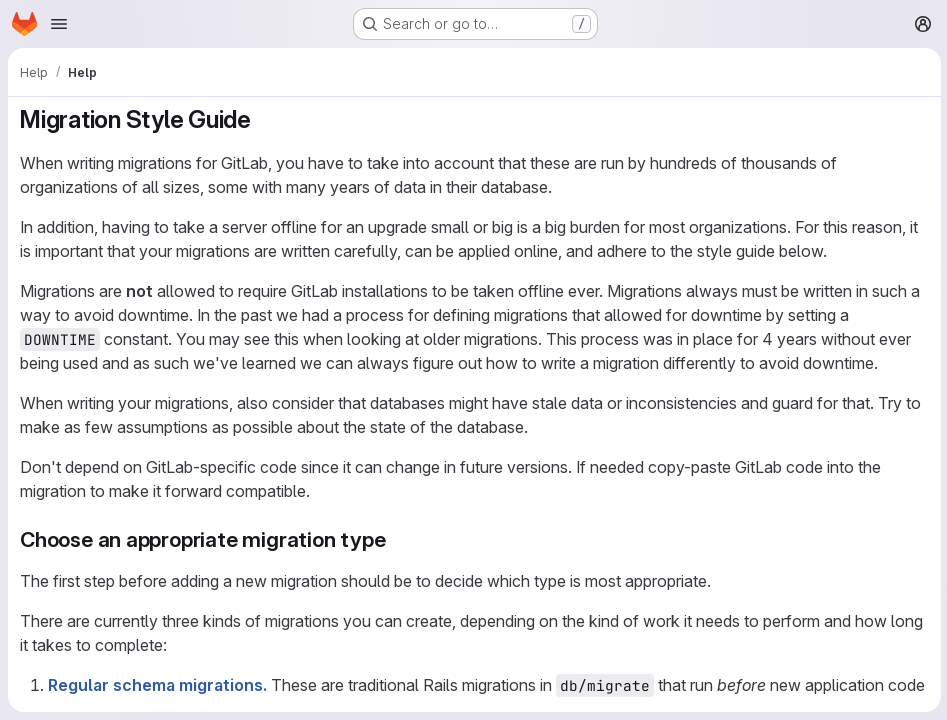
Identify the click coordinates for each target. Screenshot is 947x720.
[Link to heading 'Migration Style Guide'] (264, 119)
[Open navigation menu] (59, 24)
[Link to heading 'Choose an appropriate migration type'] (396, 539)
